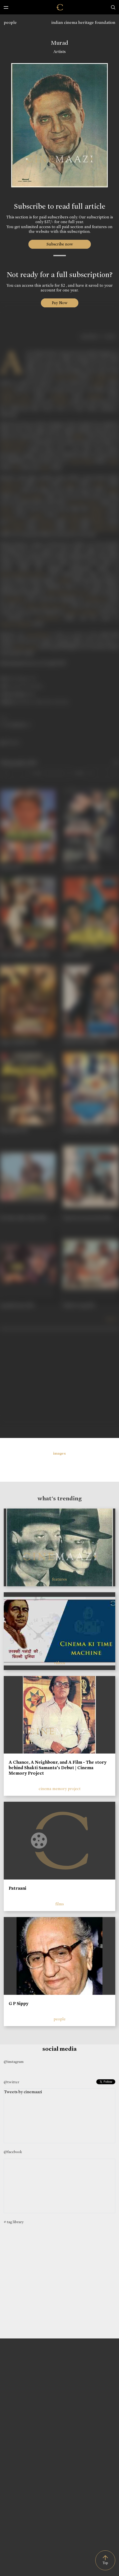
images (59, 1453)
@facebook (13, 2152)
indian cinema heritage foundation (83, 22)
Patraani (17, 1888)
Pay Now (60, 302)
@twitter (11, 2082)
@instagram (13, 2061)
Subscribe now (59, 244)
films (59, 1904)
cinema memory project (60, 1788)
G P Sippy (18, 2003)
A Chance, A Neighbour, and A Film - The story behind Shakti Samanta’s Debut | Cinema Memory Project (58, 1767)
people (10, 22)
